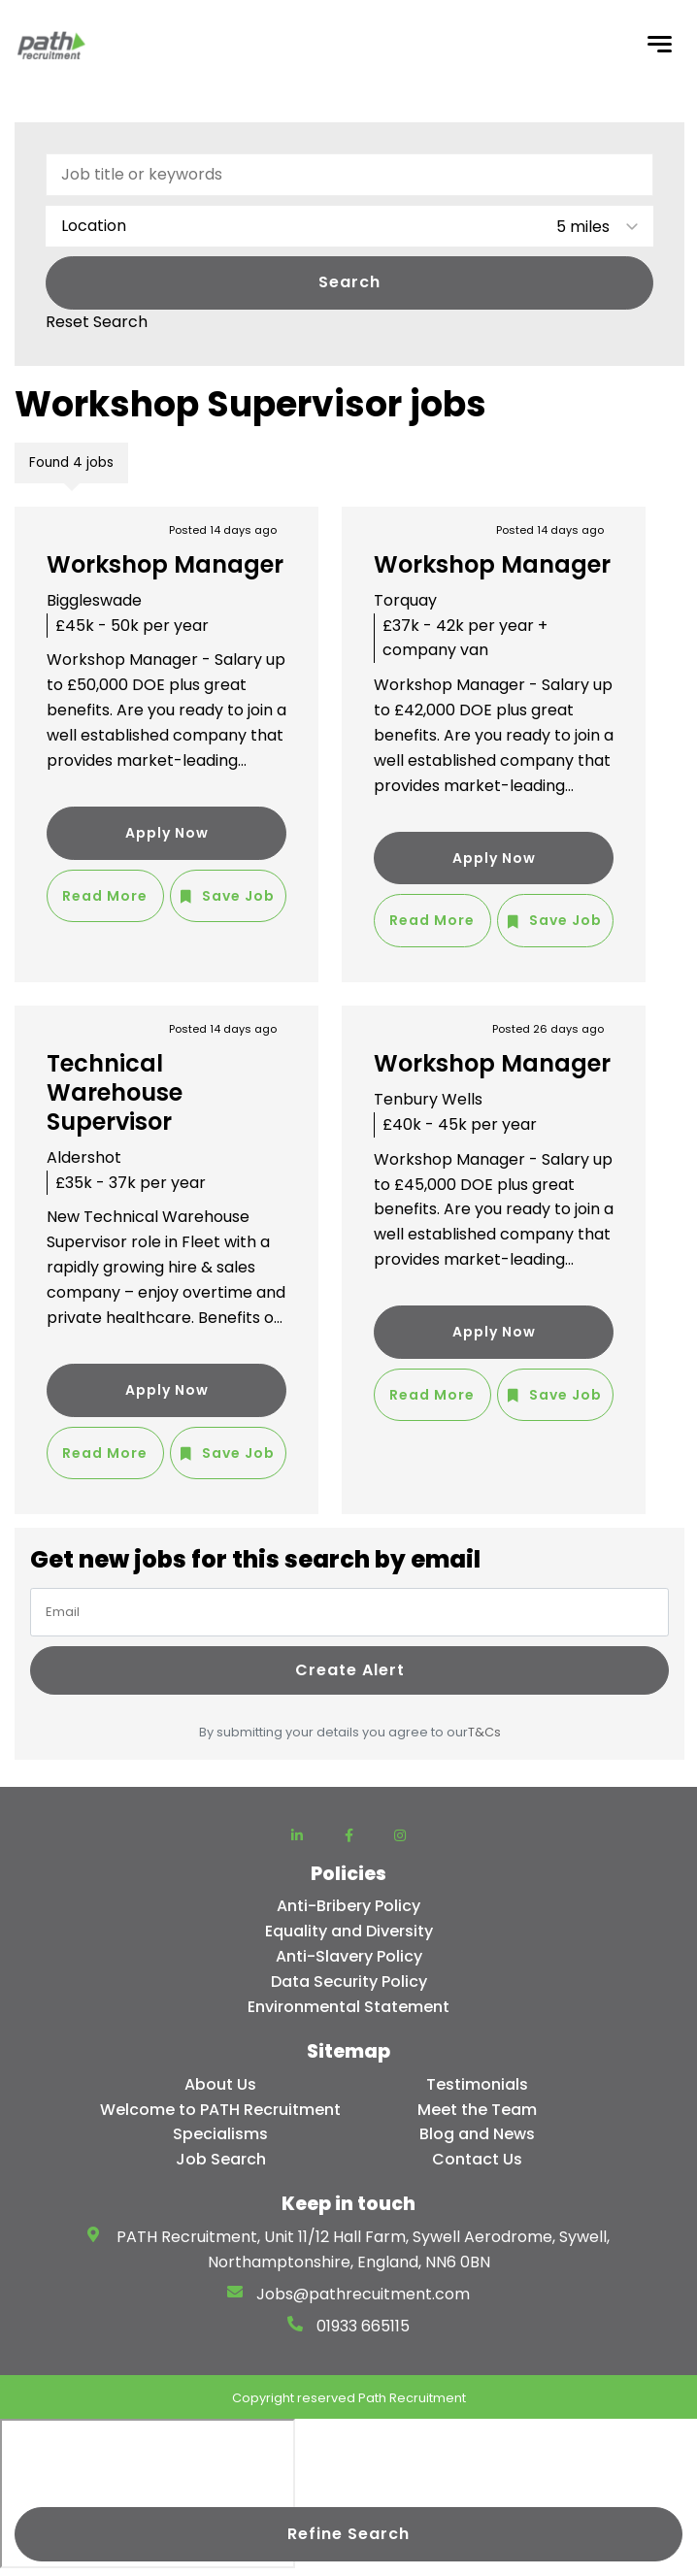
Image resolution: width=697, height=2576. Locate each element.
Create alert (350, 1670)
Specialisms (220, 2134)
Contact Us (477, 2159)
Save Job (238, 896)
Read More (105, 896)
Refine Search (348, 2534)
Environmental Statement (348, 2007)
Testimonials (477, 2084)
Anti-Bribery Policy (348, 1906)
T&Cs (484, 1732)
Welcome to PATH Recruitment (220, 2109)
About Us (220, 2084)
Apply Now (167, 832)
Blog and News (477, 2134)
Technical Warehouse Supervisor (115, 1092)
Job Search (221, 2159)
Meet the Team (477, 2109)
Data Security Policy (349, 1981)
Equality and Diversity (349, 1931)
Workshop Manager (165, 564)
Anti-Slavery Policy (349, 1956)
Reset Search (97, 322)
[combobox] (349, 226)
